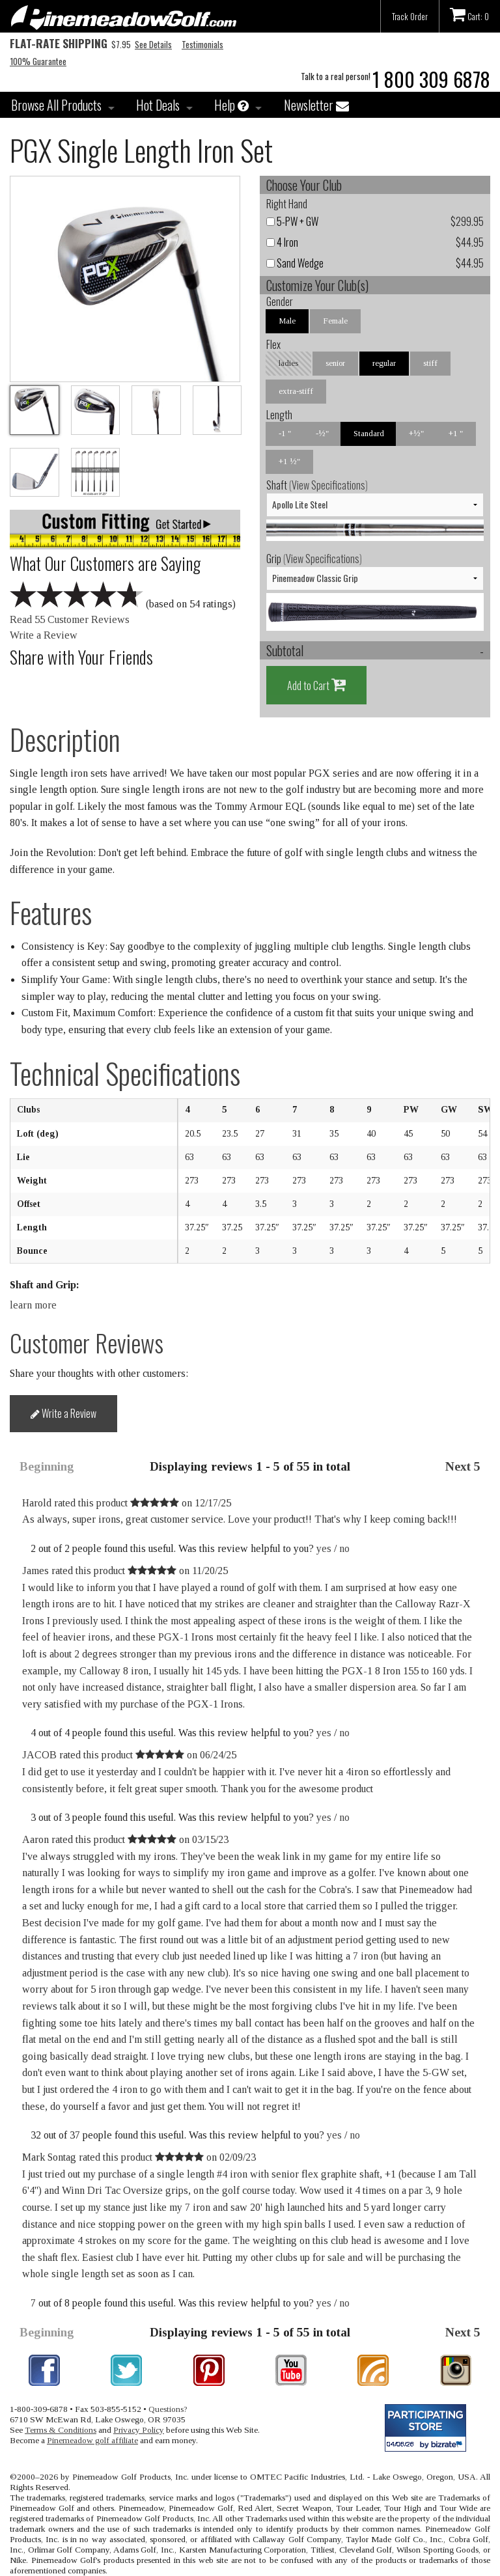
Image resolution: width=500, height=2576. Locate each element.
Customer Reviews (86, 1343)
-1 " (285, 433)
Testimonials (202, 44)
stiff (430, 363)
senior (335, 363)
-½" (322, 433)
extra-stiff (296, 391)
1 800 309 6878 (431, 79)
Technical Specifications (125, 1073)
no (344, 1548)
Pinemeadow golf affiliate (92, 2440)
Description (65, 739)
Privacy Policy (138, 2430)
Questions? (168, 2409)
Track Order (410, 16)
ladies (288, 363)
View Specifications (328, 485)
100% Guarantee (38, 61)
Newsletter (316, 105)
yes (323, 1548)
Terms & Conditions (60, 2430)
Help (231, 105)
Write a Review (43, 635)
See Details (153, 44)
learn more (33, 1304)
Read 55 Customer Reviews (70, 619)
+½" (416, 433)
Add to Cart (316, 684)
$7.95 (70, 44)
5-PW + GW (292, 221)
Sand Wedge (295, 263)
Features (51, 912)
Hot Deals (158, 105)
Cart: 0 (469, 14)
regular (384, 363)
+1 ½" (289, 461)
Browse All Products (56, 105)
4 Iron (282, 242)
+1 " (456, 433)
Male (287, 320)
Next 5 (462, 1466)
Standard (369, 433)
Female (335, 320)
